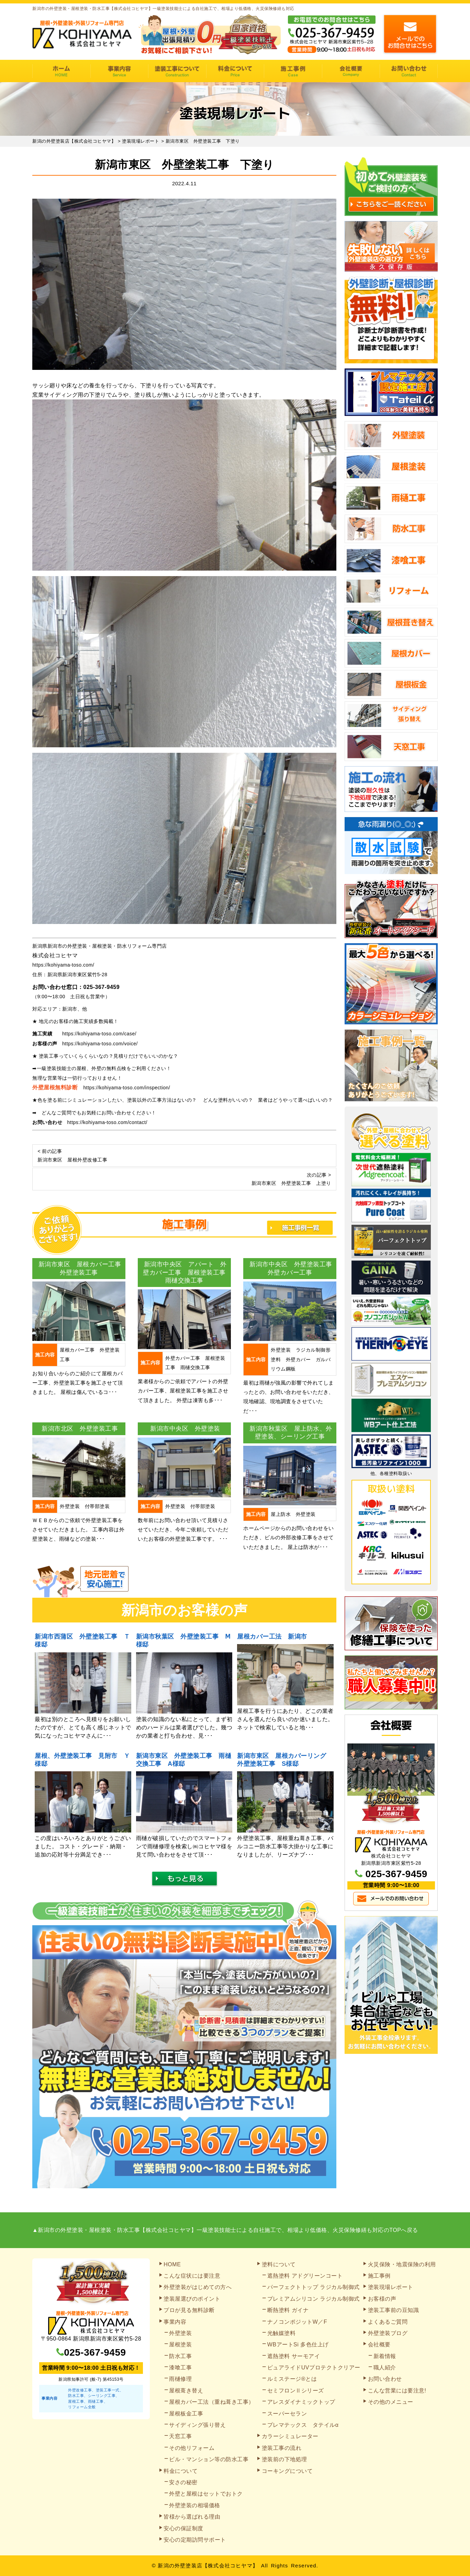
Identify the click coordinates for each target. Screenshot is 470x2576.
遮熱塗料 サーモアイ (293, 2356)
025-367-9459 (101, 987)
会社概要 (351, 71)
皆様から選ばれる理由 (192, 2517)
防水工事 (180, 2356)
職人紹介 (384, 2367)
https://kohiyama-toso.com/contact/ (107, 1122)
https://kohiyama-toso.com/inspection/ (126, 1087)
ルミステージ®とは (292, 2379)
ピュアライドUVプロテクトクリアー (313, 2367)
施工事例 (293, 71)
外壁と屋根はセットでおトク (206, 2494)
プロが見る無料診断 (189, 2310)
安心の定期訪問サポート (195, 2540)
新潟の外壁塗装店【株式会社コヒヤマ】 (208, 2565)
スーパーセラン (287, 2414)
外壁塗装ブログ (388, 2333)
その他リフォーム (191, 2448)
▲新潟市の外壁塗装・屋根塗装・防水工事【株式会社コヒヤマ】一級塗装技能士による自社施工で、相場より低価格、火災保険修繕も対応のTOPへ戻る (225, 2230)
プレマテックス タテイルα (303, 2425)
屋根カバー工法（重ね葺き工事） (211, 2402)
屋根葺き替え (186, 2390)
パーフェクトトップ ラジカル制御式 (313, 2287)
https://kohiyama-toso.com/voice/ (100, 1043)
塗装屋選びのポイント (192, 2299)
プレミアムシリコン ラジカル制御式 (313, 2299)
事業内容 (119, 71)
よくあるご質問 (388, 2322)
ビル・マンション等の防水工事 (208, 2459)
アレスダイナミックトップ (301, 2402)
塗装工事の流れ (177, 71)
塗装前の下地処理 (284, 2459)
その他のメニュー (390, 2402)
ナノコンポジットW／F (297, 2322)
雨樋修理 (180, 2379)
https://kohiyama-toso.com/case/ (99, 1033)
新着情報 (384, 2356)
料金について (235, 71)
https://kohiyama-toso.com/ (63, 965)
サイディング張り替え (197, 2425)
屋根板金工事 (186, 2414)
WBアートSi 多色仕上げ (298, 2344)
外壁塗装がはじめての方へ (198, 2287)
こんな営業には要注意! (397, 2390)
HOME (61, 71)
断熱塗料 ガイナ (288, 2310)
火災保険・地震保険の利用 (402, 2264)
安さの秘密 (183, 2482)
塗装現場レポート (390, 2287)
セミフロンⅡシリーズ (295, 2390)
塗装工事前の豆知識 (393, 2310)
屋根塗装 (180, 2344)
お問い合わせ (409, 71)
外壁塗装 (180, 2333)
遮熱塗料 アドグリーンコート (305, 2276)
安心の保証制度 (183, 2528)
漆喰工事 (180, 2367)
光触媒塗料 (281, 2333)
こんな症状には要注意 (192, 2276)
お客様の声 (382, 2299)
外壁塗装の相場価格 (194, 2505)
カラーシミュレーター (290, 2436)
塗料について (279, 2264)
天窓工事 (180, 2436)
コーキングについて (287, 2471)
